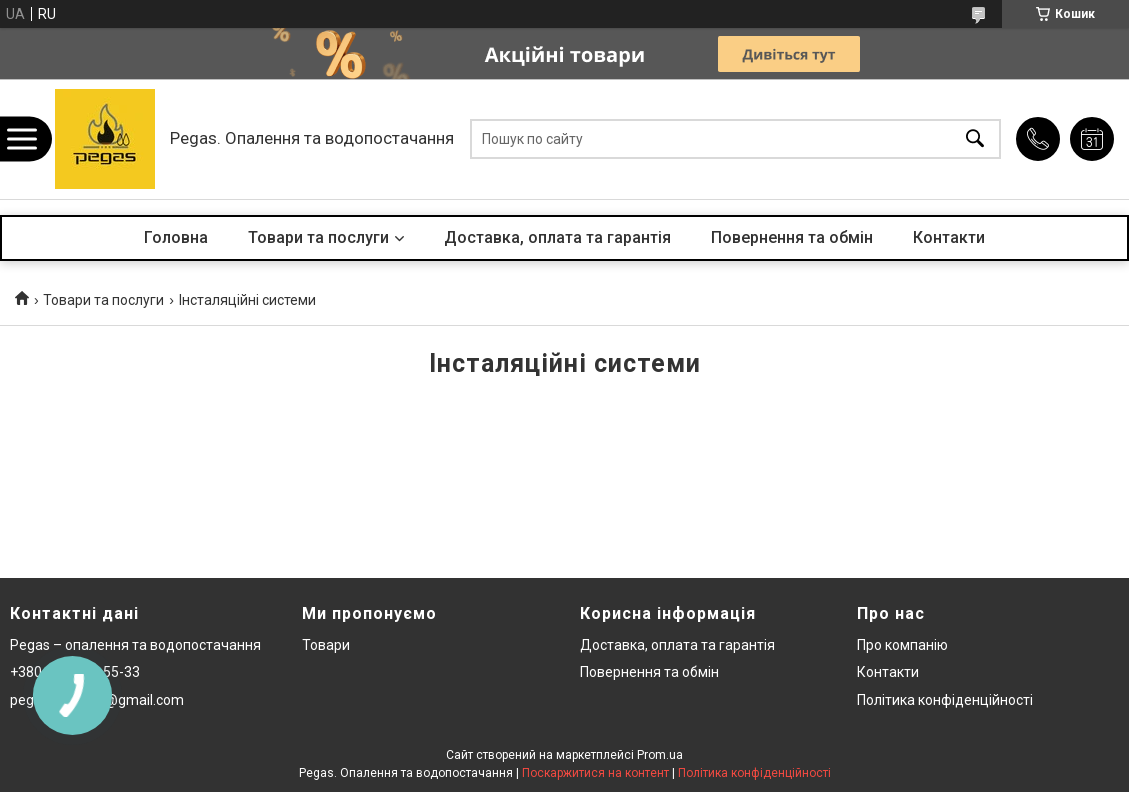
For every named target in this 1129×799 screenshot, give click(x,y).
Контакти (949, 237)
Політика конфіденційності (945, 700)
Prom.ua (660, 755)
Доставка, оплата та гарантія (557, 237)
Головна (176, 237)
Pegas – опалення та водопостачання (135, 645)
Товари (326, 645)
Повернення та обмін (792, 237)
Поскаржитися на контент (595, 773)
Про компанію (902, 645)
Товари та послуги (318, 237)
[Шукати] (975, 139)
